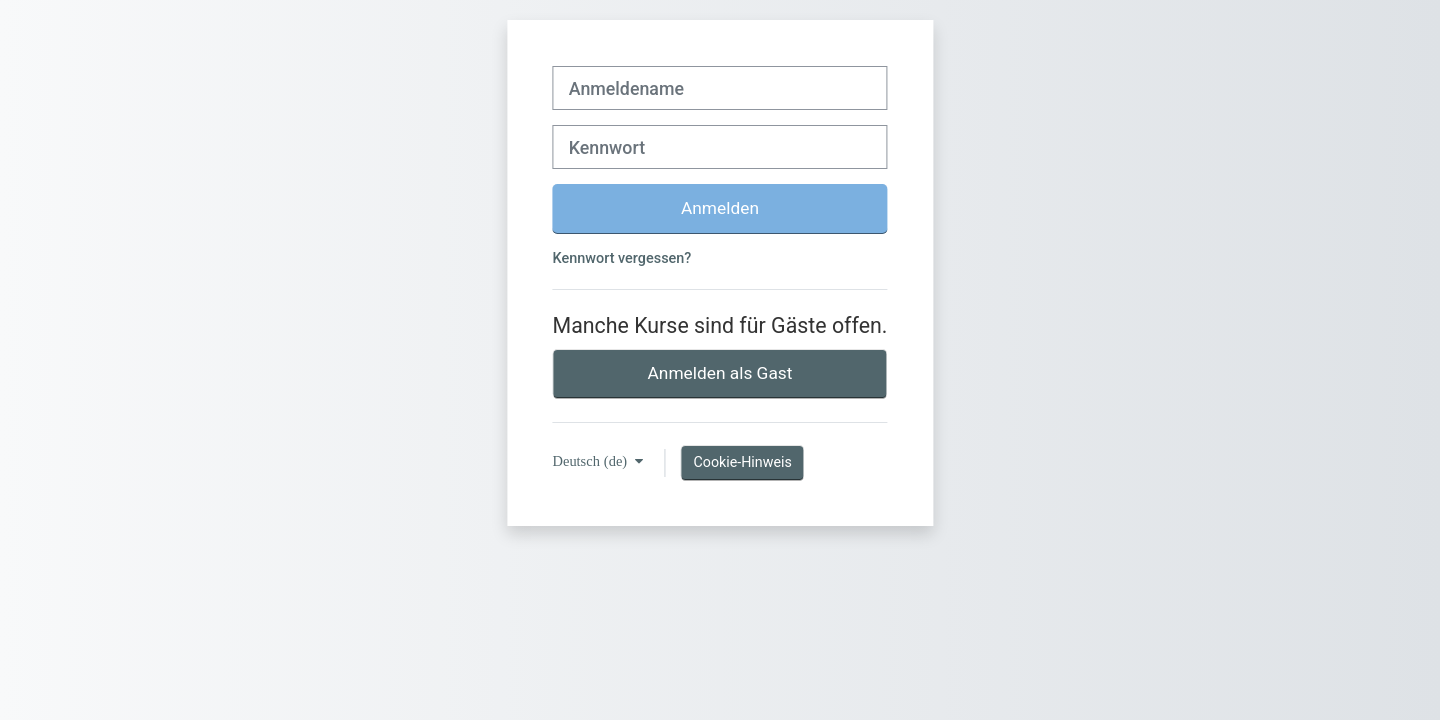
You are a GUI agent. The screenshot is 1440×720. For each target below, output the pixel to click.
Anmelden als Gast (720, 373)
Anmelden (720, 208)
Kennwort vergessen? (622, 258)
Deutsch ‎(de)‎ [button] (592, 461)
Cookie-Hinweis (742, 462)
